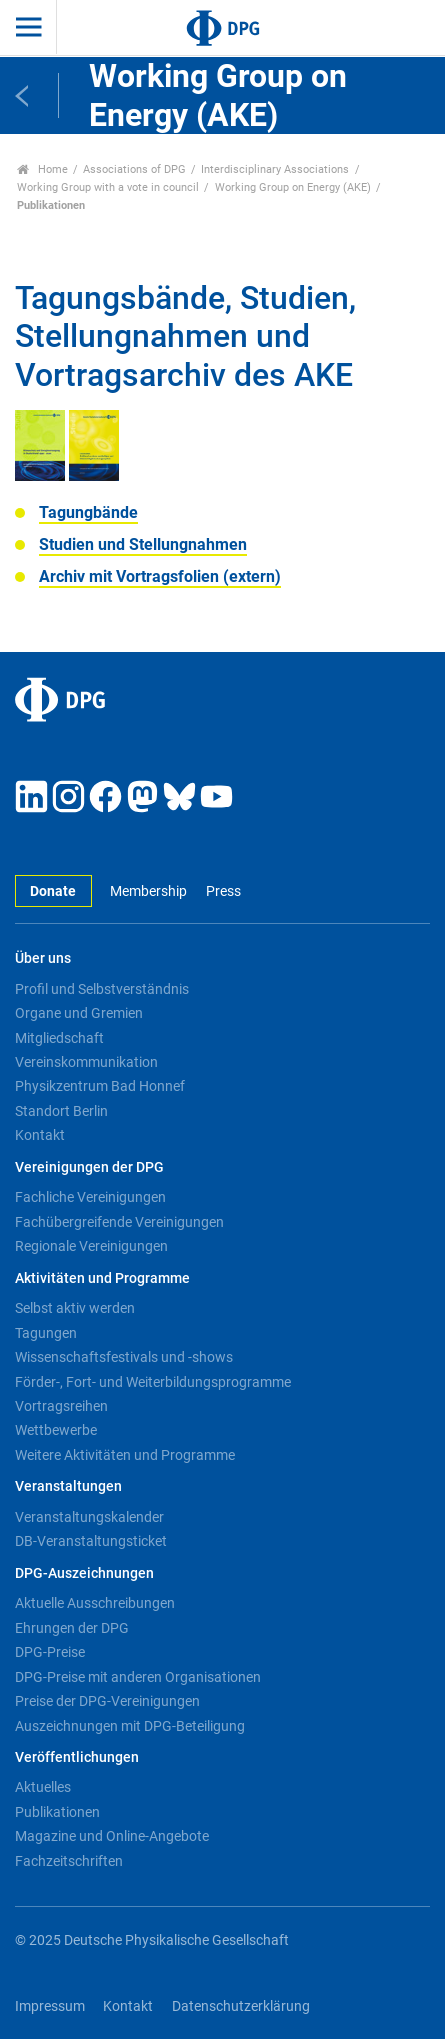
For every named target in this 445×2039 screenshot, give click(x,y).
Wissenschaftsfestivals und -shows (124, 1357)
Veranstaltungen (68, 1486)
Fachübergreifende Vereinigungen (119, 1222)
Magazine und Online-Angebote (112, 1836)
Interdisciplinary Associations (275, 169)
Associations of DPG (134, 169)
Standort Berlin (61, 1111)
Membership (148, 891)
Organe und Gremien (79, 1013)
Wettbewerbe (56, 1430)
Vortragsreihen (61, 1406)
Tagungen (46, 1333)
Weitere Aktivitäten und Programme (125, 1455)
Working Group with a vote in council (108, 187)
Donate (53, 891)
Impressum (50, 2006)
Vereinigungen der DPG (89, 1167)
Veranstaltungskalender (89, 1517)
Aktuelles (43, 1787)
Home (42, 169)
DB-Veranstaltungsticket (91, 1541)
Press (223, 891)
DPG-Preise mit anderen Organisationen (138, 1677)
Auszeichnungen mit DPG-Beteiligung (130, 1726)
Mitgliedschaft (59, 1038)
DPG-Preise (50, 1652)
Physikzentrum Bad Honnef (100, 1086)
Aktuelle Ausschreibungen (95, 1603)
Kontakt (40, 1135)
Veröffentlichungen (77, 1757)
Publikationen (57, 1812)
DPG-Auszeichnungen (84, 1573)
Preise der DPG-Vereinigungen (107, 1701)
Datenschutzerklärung (241, 2006)
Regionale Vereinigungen (91, 1246)
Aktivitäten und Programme (102, 1278)
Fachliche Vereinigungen (90, 1197)
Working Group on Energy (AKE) (293, 187)
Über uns (43, 958)
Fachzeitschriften (69, 1861)
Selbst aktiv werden (75, 1308)
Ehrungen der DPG (72, 1628)
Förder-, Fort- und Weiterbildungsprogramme (153, 1382)
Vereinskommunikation (86, 1062)
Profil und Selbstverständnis (102, 989)
